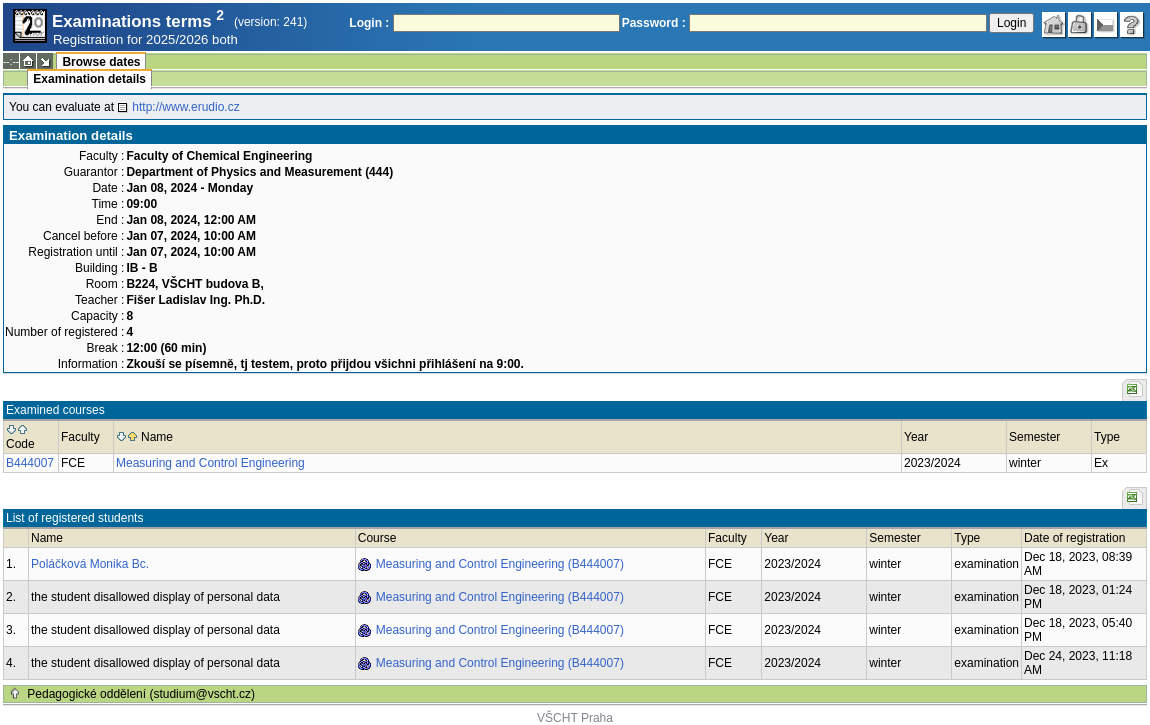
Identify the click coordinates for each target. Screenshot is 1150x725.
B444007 (30, 463)
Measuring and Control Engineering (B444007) (500, 564)
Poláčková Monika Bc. (90, 564)
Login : (369, 23)
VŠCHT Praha (575, 718)
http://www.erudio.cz (185, 107)
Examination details (89, 79)
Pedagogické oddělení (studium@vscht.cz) (141, 694)
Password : (654, 23)
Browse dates (101, 62)
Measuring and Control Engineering (210, 463)
